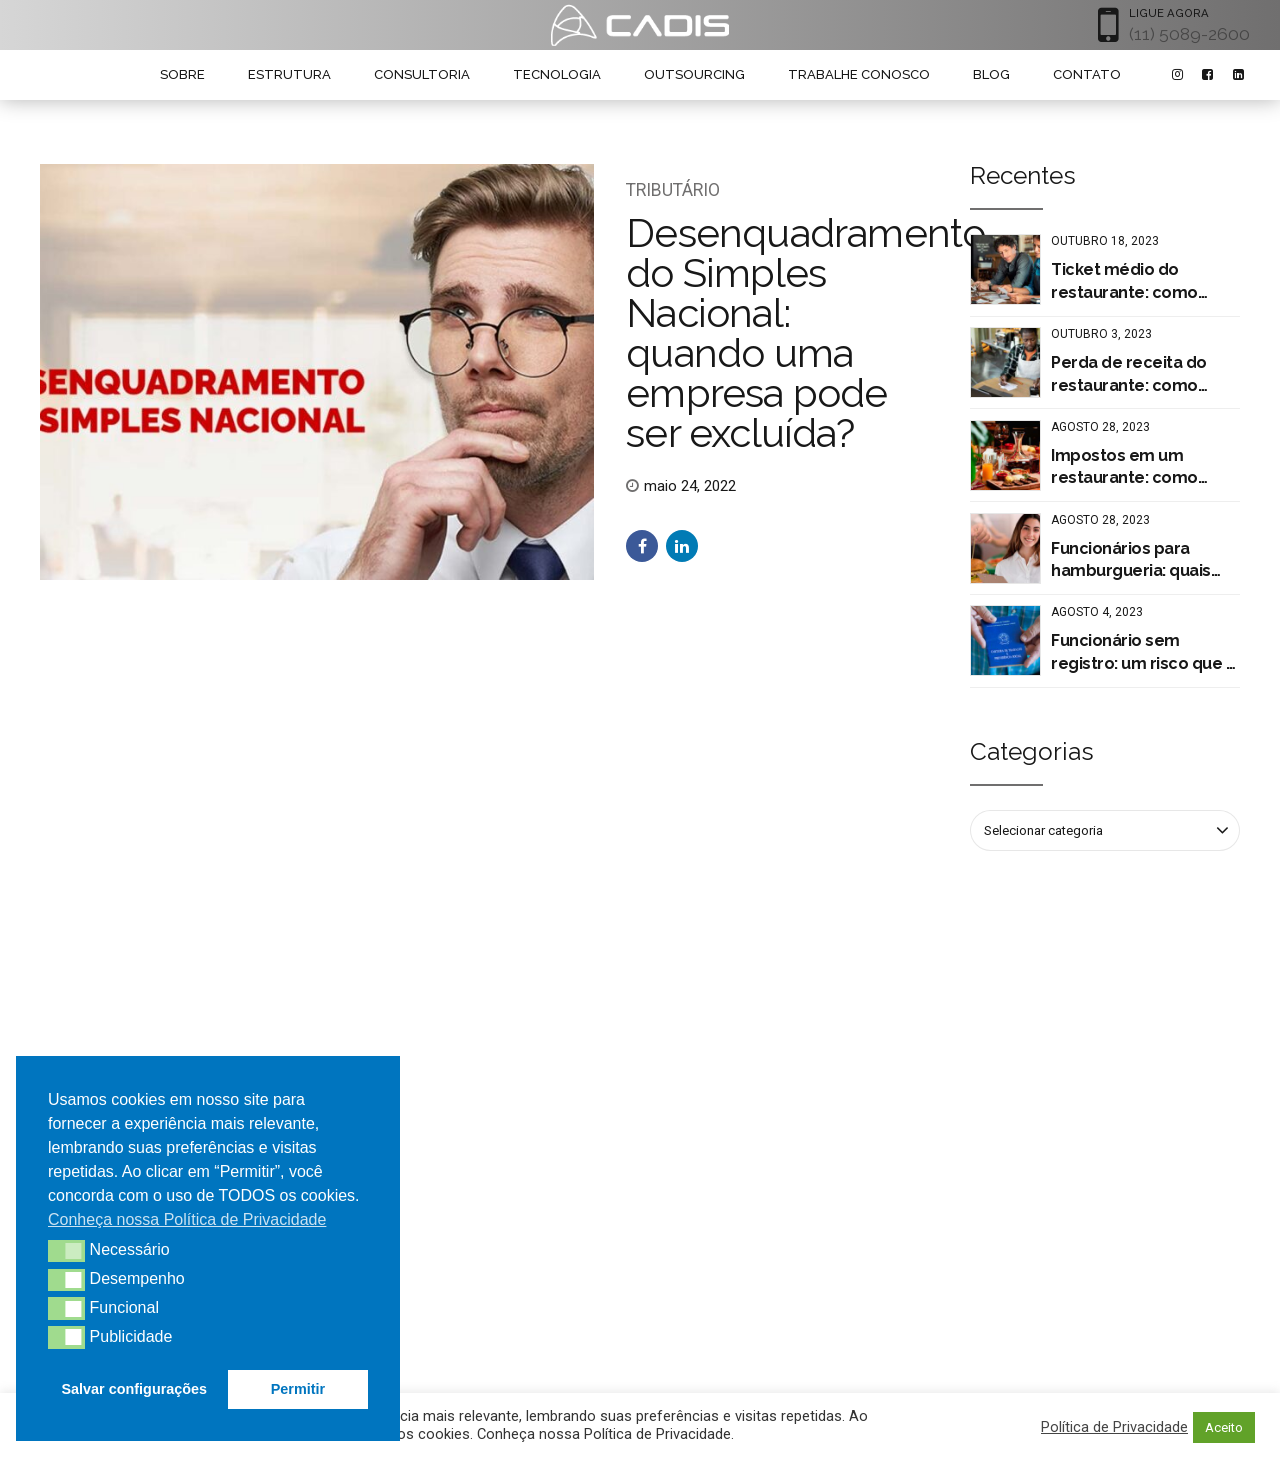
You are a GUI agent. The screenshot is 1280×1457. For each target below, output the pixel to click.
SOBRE (182, 74)
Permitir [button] (298, 1389)
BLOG (991, 74)
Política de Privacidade (1114, 1427)
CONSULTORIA (422, 74)
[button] (66, 1251)
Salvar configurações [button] (135, 1389)
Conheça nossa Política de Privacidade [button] (187, 1219)
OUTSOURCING (694, 74)
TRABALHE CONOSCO (859, 74)
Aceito (1224, 1427)
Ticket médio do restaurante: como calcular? (1124, 282)
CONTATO (1087, 74)
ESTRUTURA (289, 74)
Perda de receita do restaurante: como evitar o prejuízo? (1129, 375)
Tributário (673, 190)
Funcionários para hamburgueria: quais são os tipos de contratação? (1131, 561)
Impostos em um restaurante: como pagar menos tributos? (1140, 468)
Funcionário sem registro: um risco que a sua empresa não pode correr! (1143, 653)
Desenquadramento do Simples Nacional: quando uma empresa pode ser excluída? (805, 332)
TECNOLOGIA (557, 74)
